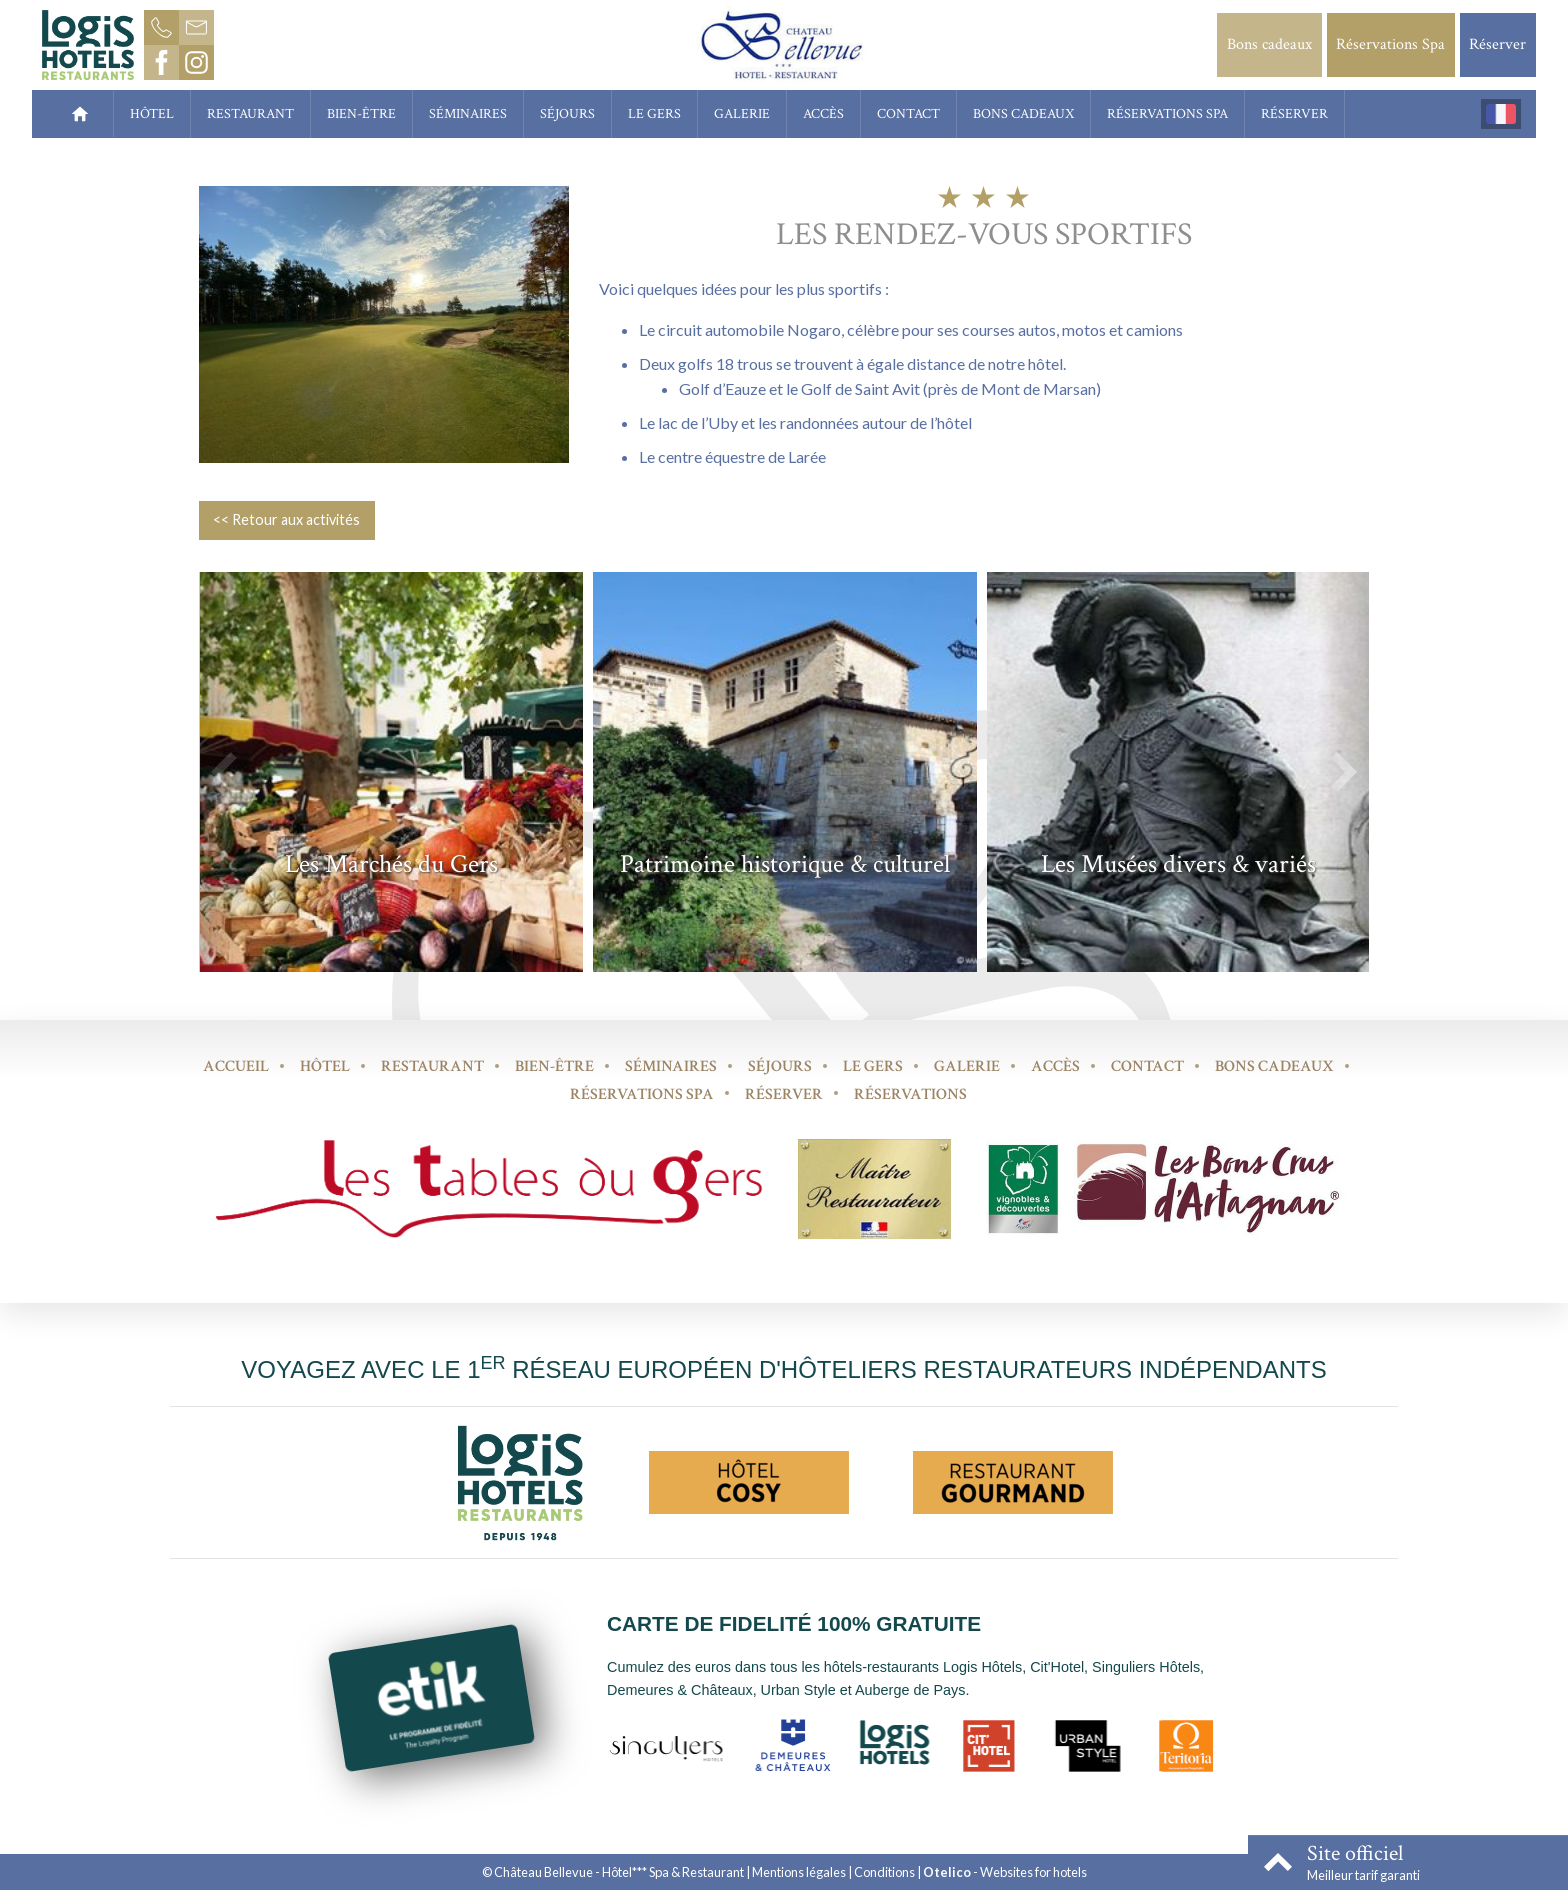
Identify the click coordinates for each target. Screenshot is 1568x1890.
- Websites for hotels (1005, 1872)
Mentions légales (799, 1872)
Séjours (567, 113)
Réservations (910, 1094)
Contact (908, 113)
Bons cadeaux (1269, 44)
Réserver (1497, 44)
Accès (823, 113)
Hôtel (152, 113)
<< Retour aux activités (286, 519)
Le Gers (654, 113)
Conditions (884, 1872)
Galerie (742, 113)
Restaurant (250, 113)
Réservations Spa (1390, 44)
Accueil (236, 1066)
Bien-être (361, 113)
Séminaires (468, 113)
